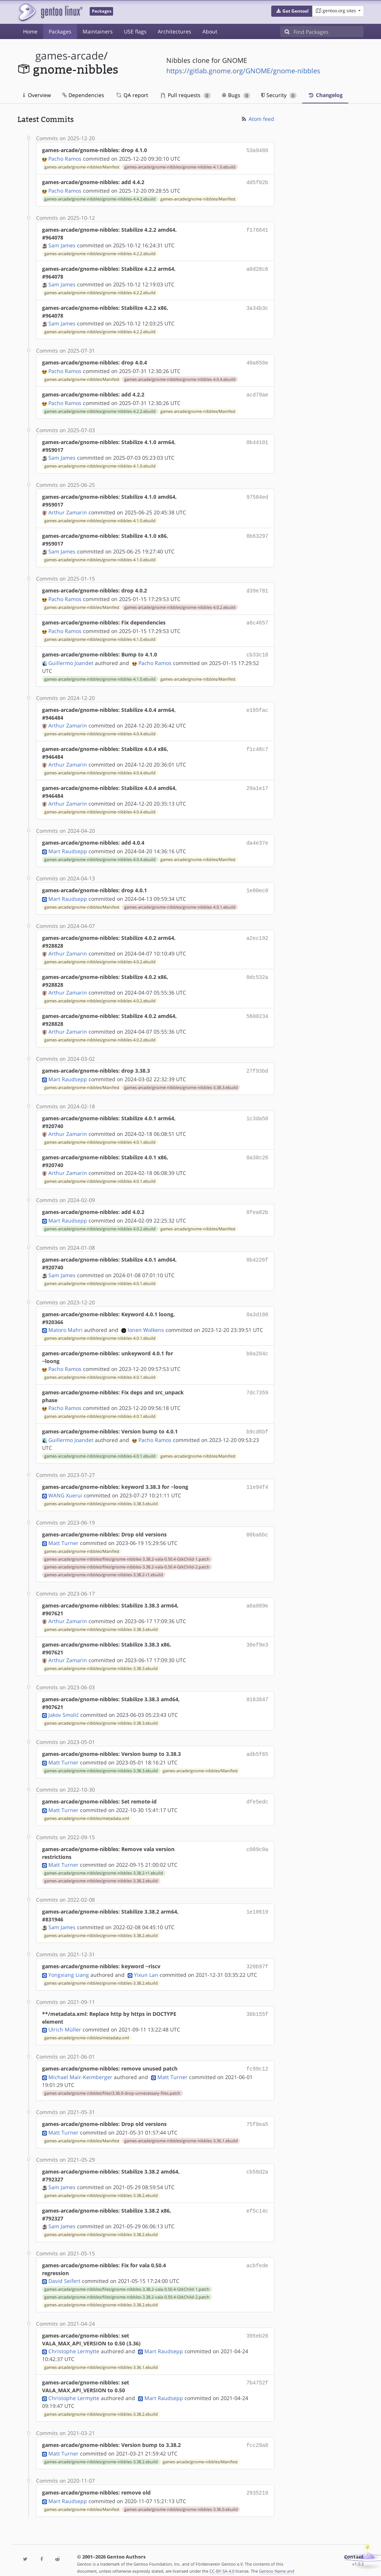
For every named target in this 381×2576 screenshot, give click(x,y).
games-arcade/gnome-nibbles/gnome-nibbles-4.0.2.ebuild (180, 603)
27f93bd (257, 1063)
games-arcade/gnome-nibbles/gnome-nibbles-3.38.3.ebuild (181, 1080)
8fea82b (257, 1204)
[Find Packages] (329, 31)
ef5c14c (257, 2196)
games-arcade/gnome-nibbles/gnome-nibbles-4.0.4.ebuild (180, 377)
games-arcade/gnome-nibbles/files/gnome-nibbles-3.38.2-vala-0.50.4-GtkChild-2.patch (126, 1556)
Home (30, 31)
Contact (354, 2541)
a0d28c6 (257, 267)
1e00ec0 (257, 884)
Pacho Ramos (64, 157)
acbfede (257, 2251)
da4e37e (257, 837)
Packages (60, 31)
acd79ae (257, 392)
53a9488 (257, 150)
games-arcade (69, 55)
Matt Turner (63, 1532)
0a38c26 (257, 1149)
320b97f (257, 1954)
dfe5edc (257, 1790)
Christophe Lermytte (73, 2337)
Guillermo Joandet (70, 657)
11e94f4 (257, 1477)
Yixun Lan (146, 1962)
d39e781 (257, 587)
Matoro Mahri (65, 1321)
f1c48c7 (257, 743)
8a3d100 (257, 1306)
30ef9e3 (257, 1634)
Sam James (62, 243)
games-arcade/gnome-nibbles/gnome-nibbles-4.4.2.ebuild (100, 197)
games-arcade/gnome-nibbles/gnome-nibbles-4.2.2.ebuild (100, 252)
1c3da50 (257, 1110)
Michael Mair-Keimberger (80, 2063)
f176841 (257, 228)
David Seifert (64, 2266)
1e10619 (257, 1899)
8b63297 (257, 532)
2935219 (257, 2477)
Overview (37, 95)
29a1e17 (257, 782)
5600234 (257, 1009)
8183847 (257, 1688)
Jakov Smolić (63, 1704)
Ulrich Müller (64, 2016)
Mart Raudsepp (67, 845)
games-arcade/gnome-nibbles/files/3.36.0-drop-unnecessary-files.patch (112, 2079)
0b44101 (257, 439)
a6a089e (257, 1595)
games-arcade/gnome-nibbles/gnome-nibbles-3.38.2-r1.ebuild (103, 1564)
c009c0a (257, 1837)
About (209, 31)
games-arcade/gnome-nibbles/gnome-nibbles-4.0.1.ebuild (180, 900)
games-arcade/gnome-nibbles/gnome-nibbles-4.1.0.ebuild (180, 166)
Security (279, 95)
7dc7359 (257, 1384)
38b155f (257, 2001)
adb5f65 (257, 1743)
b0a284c (257, 1345)
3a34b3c (257, 306)
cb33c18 (257, 649)
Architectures (174, 31)
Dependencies (83, 95)
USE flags (135, 31)
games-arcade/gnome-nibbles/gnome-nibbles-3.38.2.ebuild (101, 1869)
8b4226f (257, 1251)
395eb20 (257, 2321)
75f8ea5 (257, 2110)
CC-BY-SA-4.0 (221, 2555)
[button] (292, 11)
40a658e (257, 360)
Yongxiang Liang (68, 1962)
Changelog (325, 95)
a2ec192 (257, 931)
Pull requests (186, 95)
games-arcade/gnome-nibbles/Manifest (81, 166)
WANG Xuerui (65, 1485)
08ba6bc (257, 1524)
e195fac (257, 704)
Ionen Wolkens (146, 1321)
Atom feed (257, 118)
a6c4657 (257, 618)
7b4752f (257, 2368)
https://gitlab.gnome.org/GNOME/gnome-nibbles (243, 70)
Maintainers (98, 31)
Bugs (236, 95)
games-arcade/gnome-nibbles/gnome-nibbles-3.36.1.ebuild (181, 2126)
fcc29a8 (257, 2430)
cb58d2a (257, 2157)
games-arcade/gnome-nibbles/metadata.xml (86, 1806)
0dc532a (257, 970)
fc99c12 (257, 2055)
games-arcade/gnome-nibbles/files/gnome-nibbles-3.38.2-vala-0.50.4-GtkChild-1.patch (126, 1548)
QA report (131, 95)
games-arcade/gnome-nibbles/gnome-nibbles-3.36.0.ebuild (181, 2493)
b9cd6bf (257, 1423)
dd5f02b (257, 181)
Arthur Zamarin (67, 509)
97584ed (257, 493)
